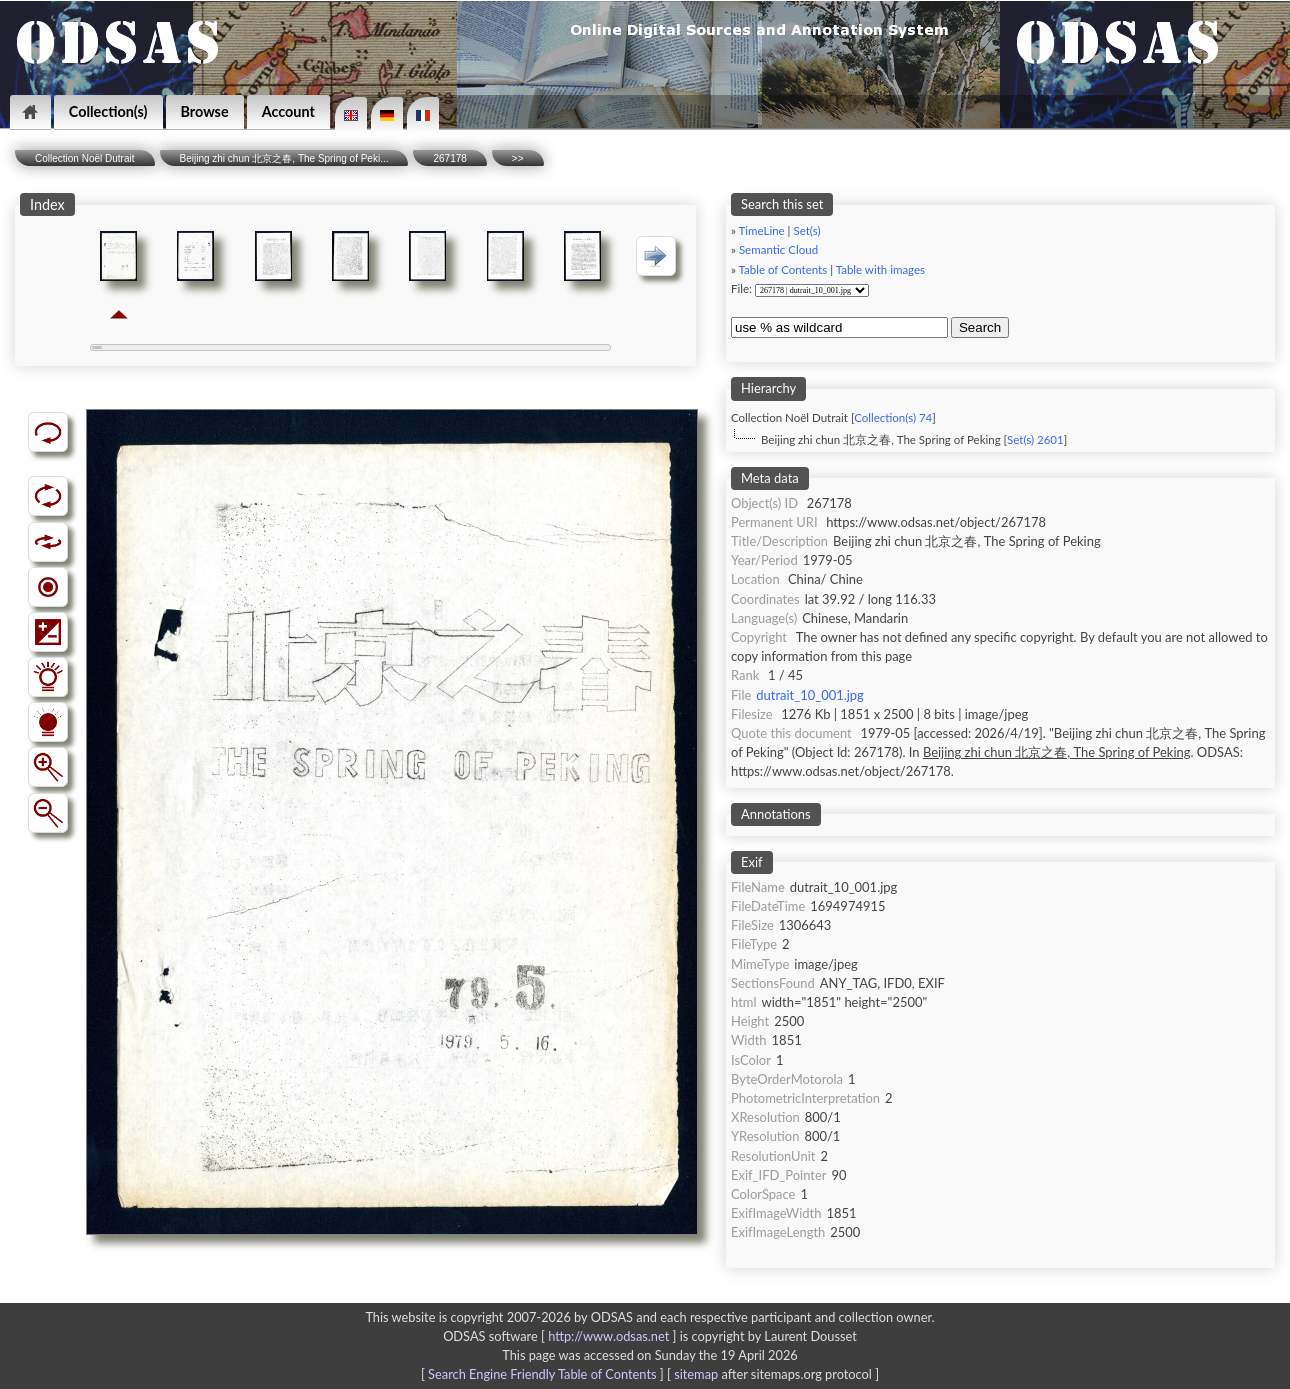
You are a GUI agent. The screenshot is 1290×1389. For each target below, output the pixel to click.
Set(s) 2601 (1035, 439)
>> (518, 158)
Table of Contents (783, 269)
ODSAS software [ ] (561, 1336)
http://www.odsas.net (608, 1336)
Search (980, 327)
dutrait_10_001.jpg (810, 695)
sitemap (696, 1374)
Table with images (880, 269)
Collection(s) (108, 111)
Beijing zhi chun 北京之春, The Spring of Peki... (284, 158)
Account (288, 111)
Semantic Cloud (778, 249)
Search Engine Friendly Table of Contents (542, 1374)
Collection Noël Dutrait (85, 158)
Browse (205, 111)
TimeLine (762, 230)
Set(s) (806, 230)
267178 (449, 158)
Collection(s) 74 (893, 417)
